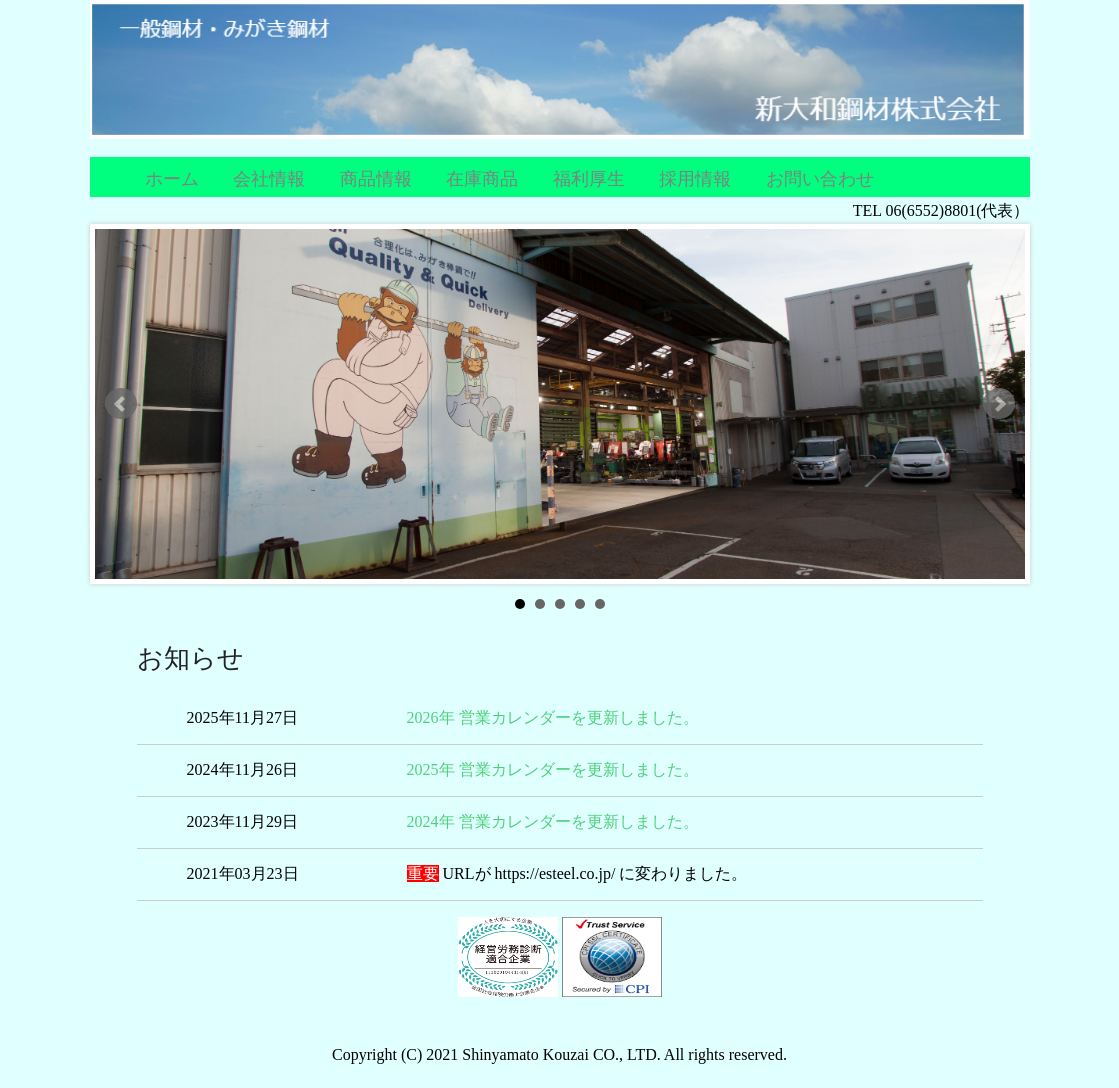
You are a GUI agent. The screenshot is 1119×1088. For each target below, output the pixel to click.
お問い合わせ (820, 179)
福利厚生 (589, 179)
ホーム (172, 179)
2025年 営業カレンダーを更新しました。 (553, 769)
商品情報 (376, 179)
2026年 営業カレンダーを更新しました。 (553, 717)
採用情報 (695, 179)
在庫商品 (482, 179)
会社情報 (269, 179)
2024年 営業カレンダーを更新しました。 (553, 821)
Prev (121, 404)
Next (999, 404)
